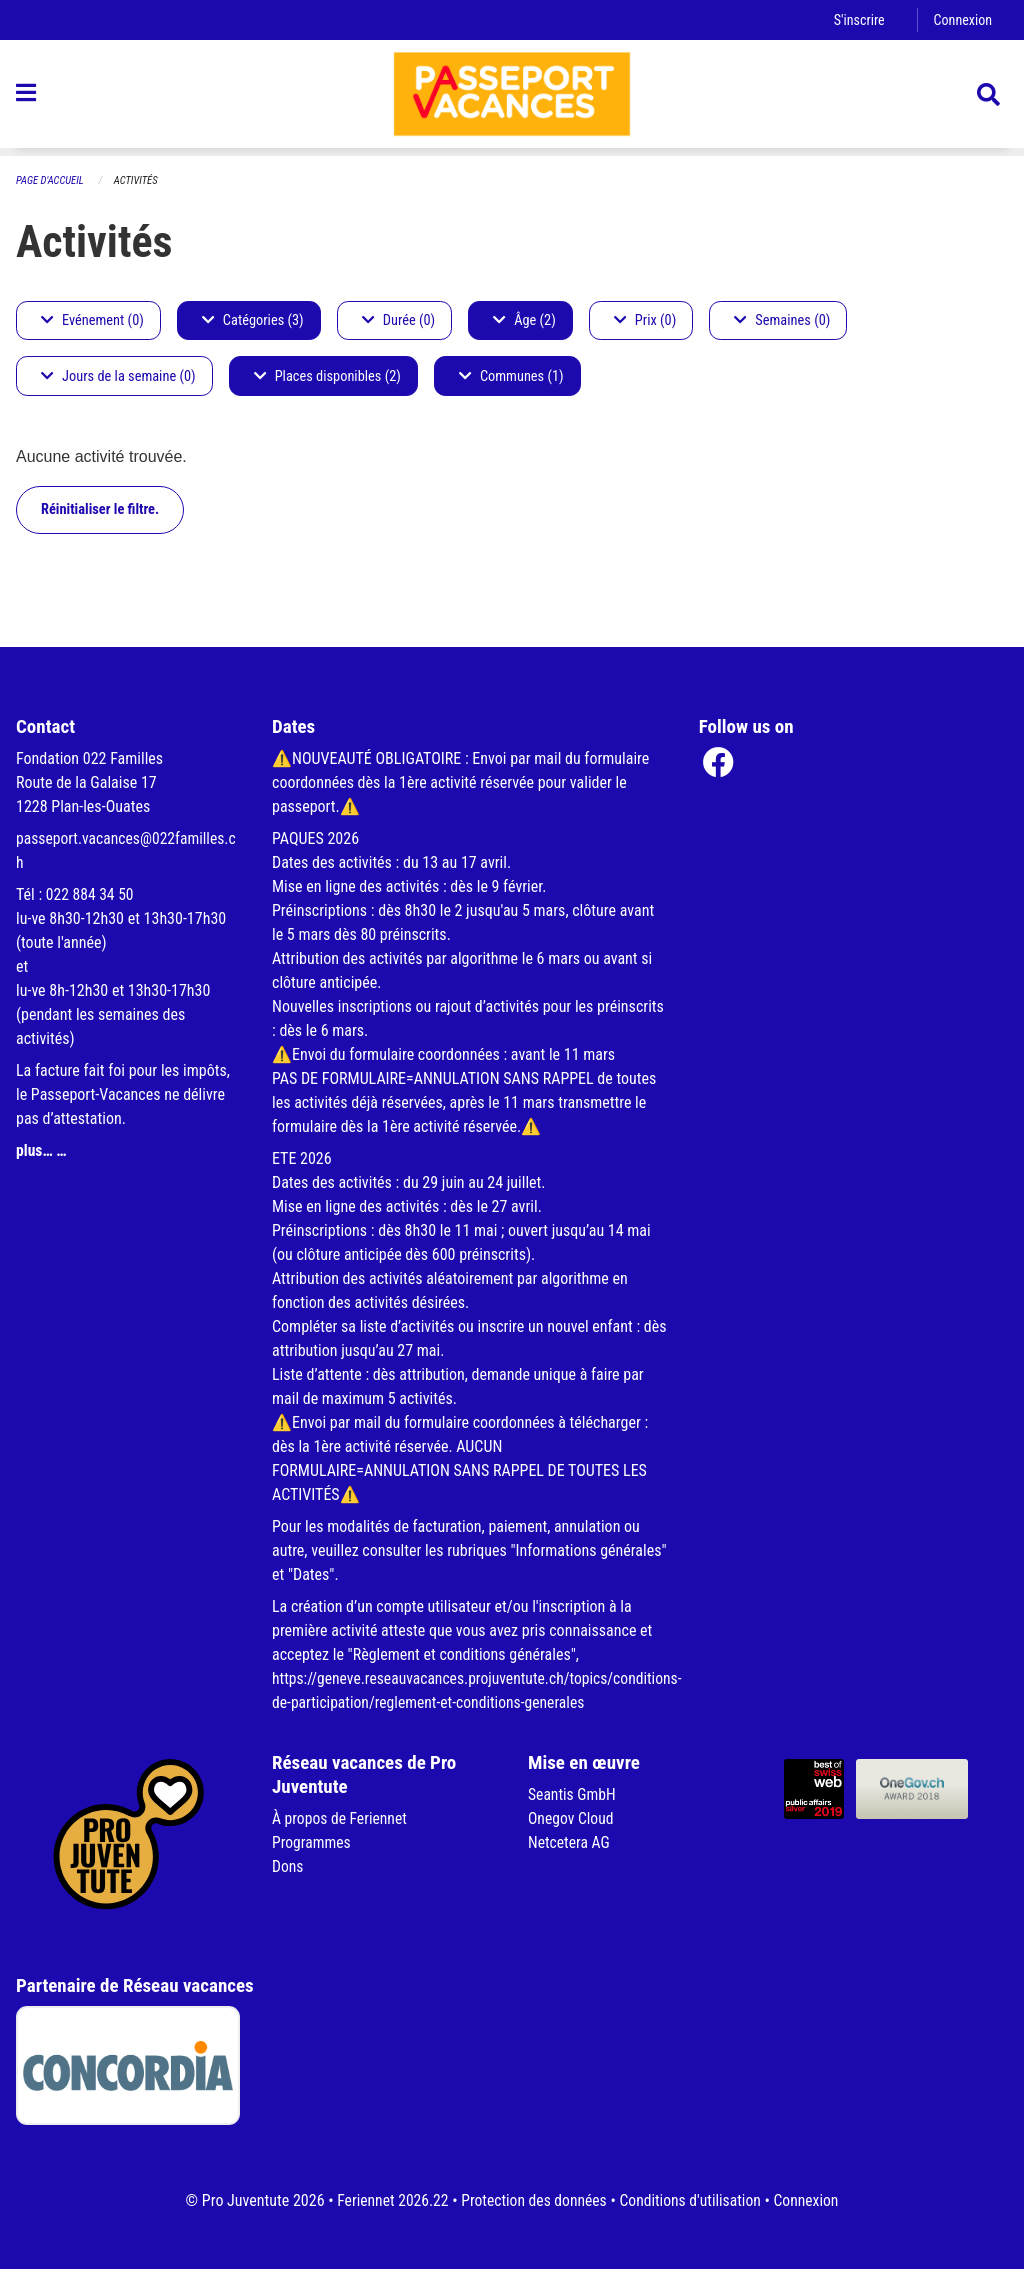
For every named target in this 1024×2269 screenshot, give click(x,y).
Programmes (312, 1842)
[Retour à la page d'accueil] (512, 98)
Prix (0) (645, 320)
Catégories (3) (253, 320)
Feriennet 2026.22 (388, 2200)
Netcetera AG (570, 1842)
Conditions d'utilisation (692, 2200)
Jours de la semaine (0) (118, 376)
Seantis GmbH (573, 1794)
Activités (138, 180)
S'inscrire (857, 19)
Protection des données (532, 2200)
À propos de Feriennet (341, 1818)
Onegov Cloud (572, 1818)
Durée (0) (398, 320)
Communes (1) (511, 376)
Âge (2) (524, 320)
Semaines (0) (782, 320)
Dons (288, 1866)
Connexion (962, 19)
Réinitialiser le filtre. (100, 509)
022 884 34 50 (91, 894)
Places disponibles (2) (327, 376)
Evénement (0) (92, 320)
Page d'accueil (51, 180)
